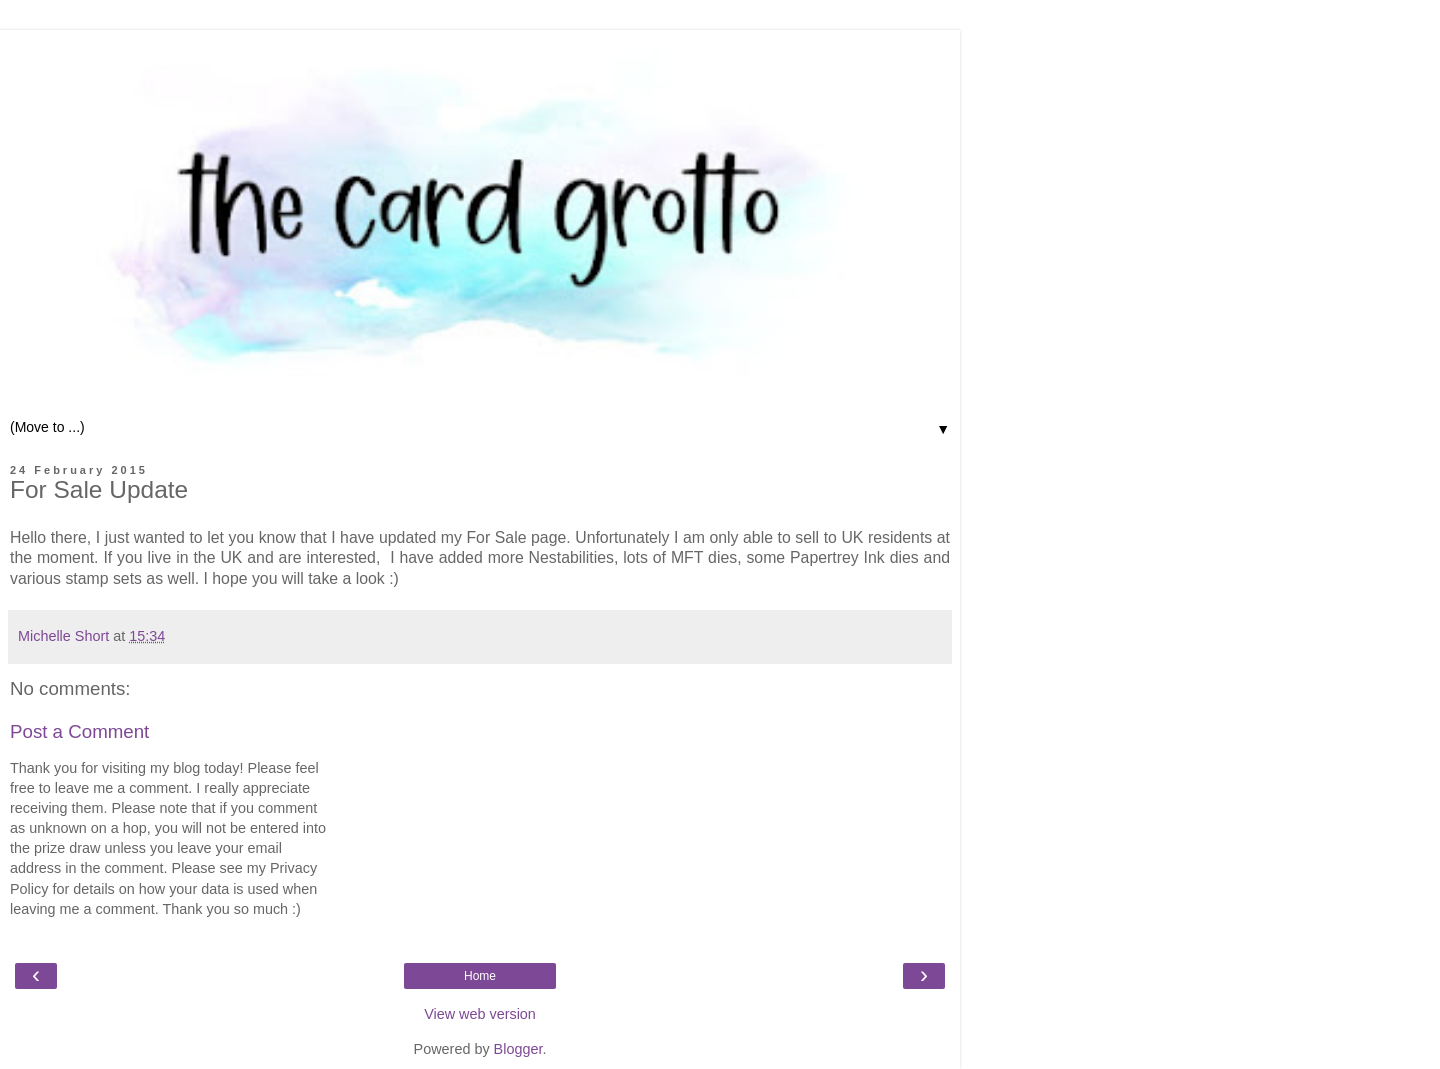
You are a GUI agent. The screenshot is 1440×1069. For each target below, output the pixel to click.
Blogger (518, 1049)
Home (480, 976)
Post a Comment (79, 731)
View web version (480, 1014)
